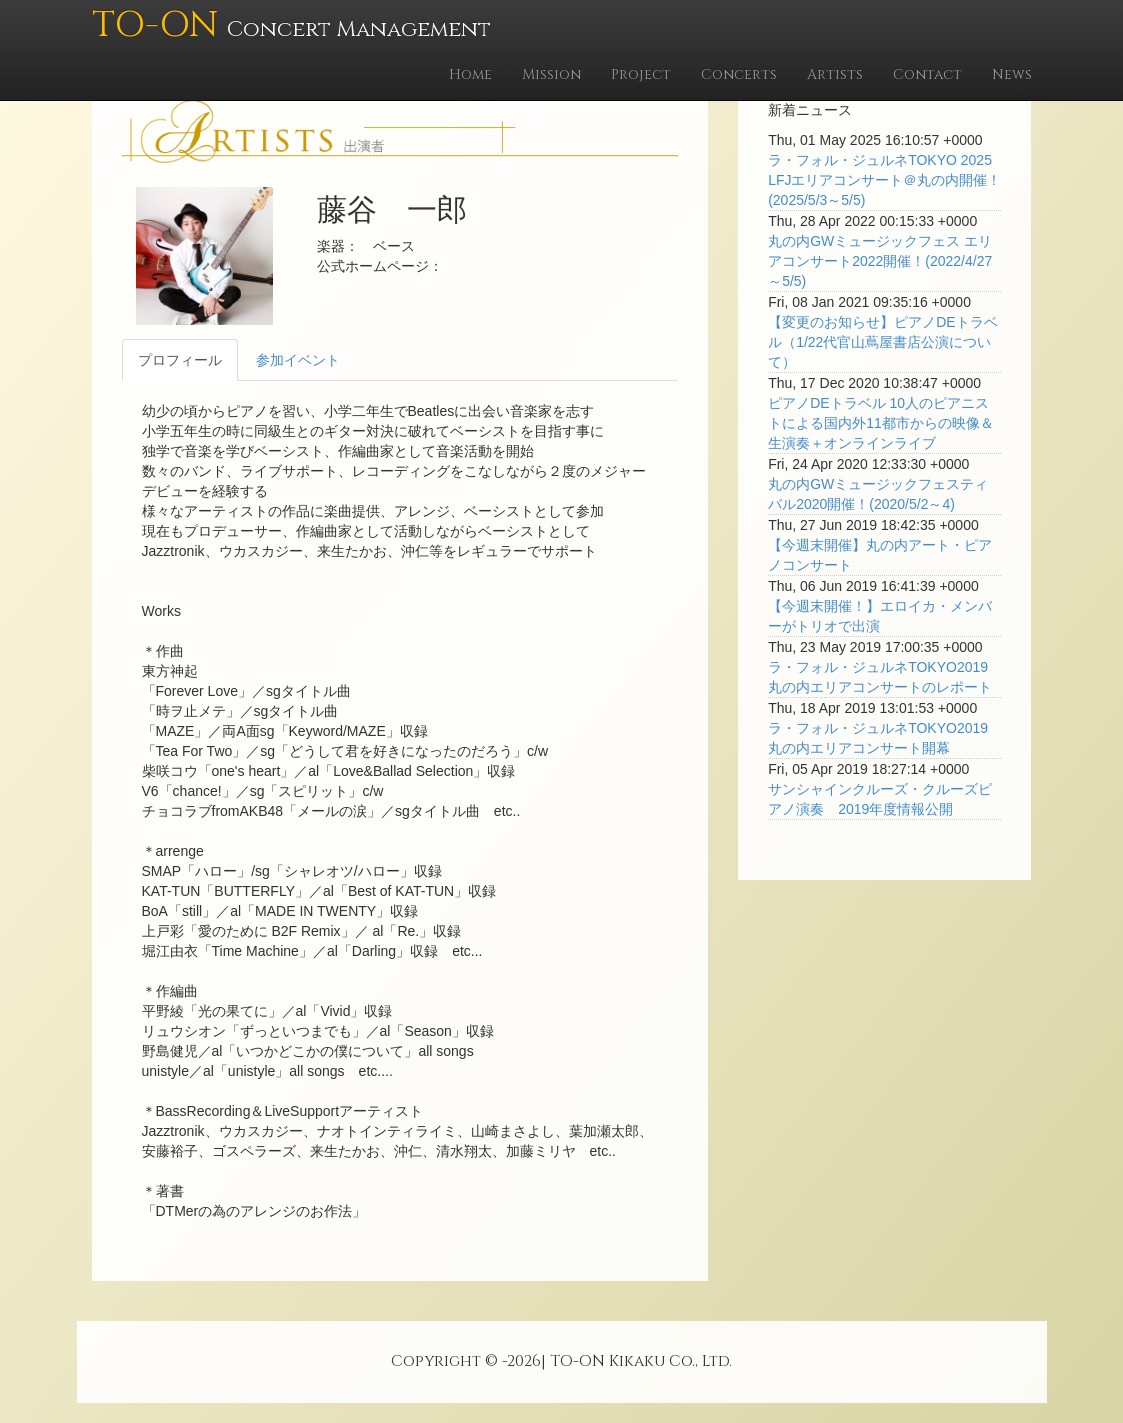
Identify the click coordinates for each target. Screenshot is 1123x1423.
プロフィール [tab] (180, 360)
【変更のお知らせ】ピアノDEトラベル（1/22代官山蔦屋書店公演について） (882, 342)
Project (641, 74)
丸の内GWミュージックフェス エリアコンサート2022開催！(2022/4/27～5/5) (880, 261)
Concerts (739, 74)
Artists (835, 74)
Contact (927, 74)
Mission (551, 74)
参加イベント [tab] (298, 360)
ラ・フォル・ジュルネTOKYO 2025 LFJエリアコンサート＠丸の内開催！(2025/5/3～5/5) (884, 180)
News (1012, 74)
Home (470, 74)
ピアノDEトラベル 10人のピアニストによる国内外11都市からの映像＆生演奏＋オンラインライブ (881, 423)
